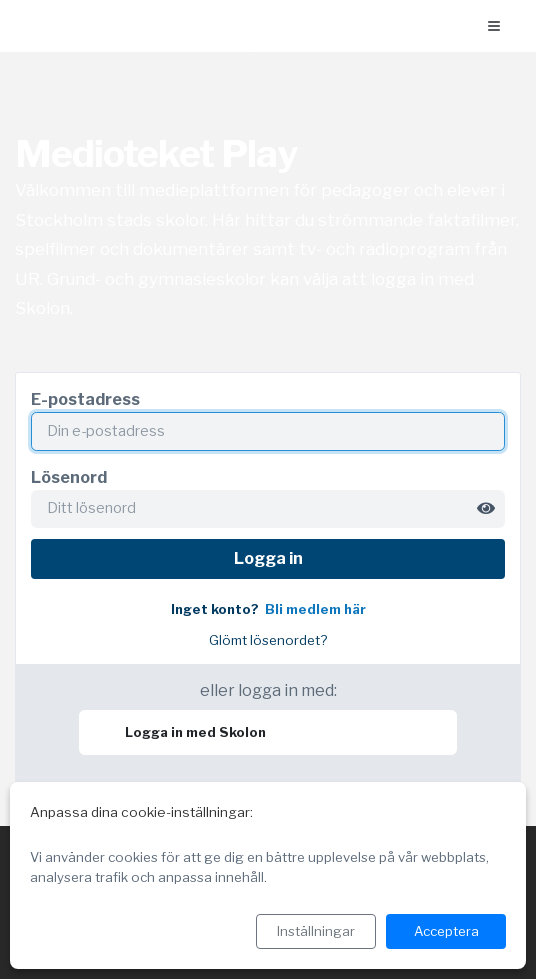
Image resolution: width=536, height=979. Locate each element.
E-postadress (85, 399)
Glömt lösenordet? (268, 640)
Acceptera (446, 931)
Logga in (268, 558)
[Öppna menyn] (494, 26)
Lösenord (69, 477)
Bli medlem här (315, 609)
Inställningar (316, 931)
